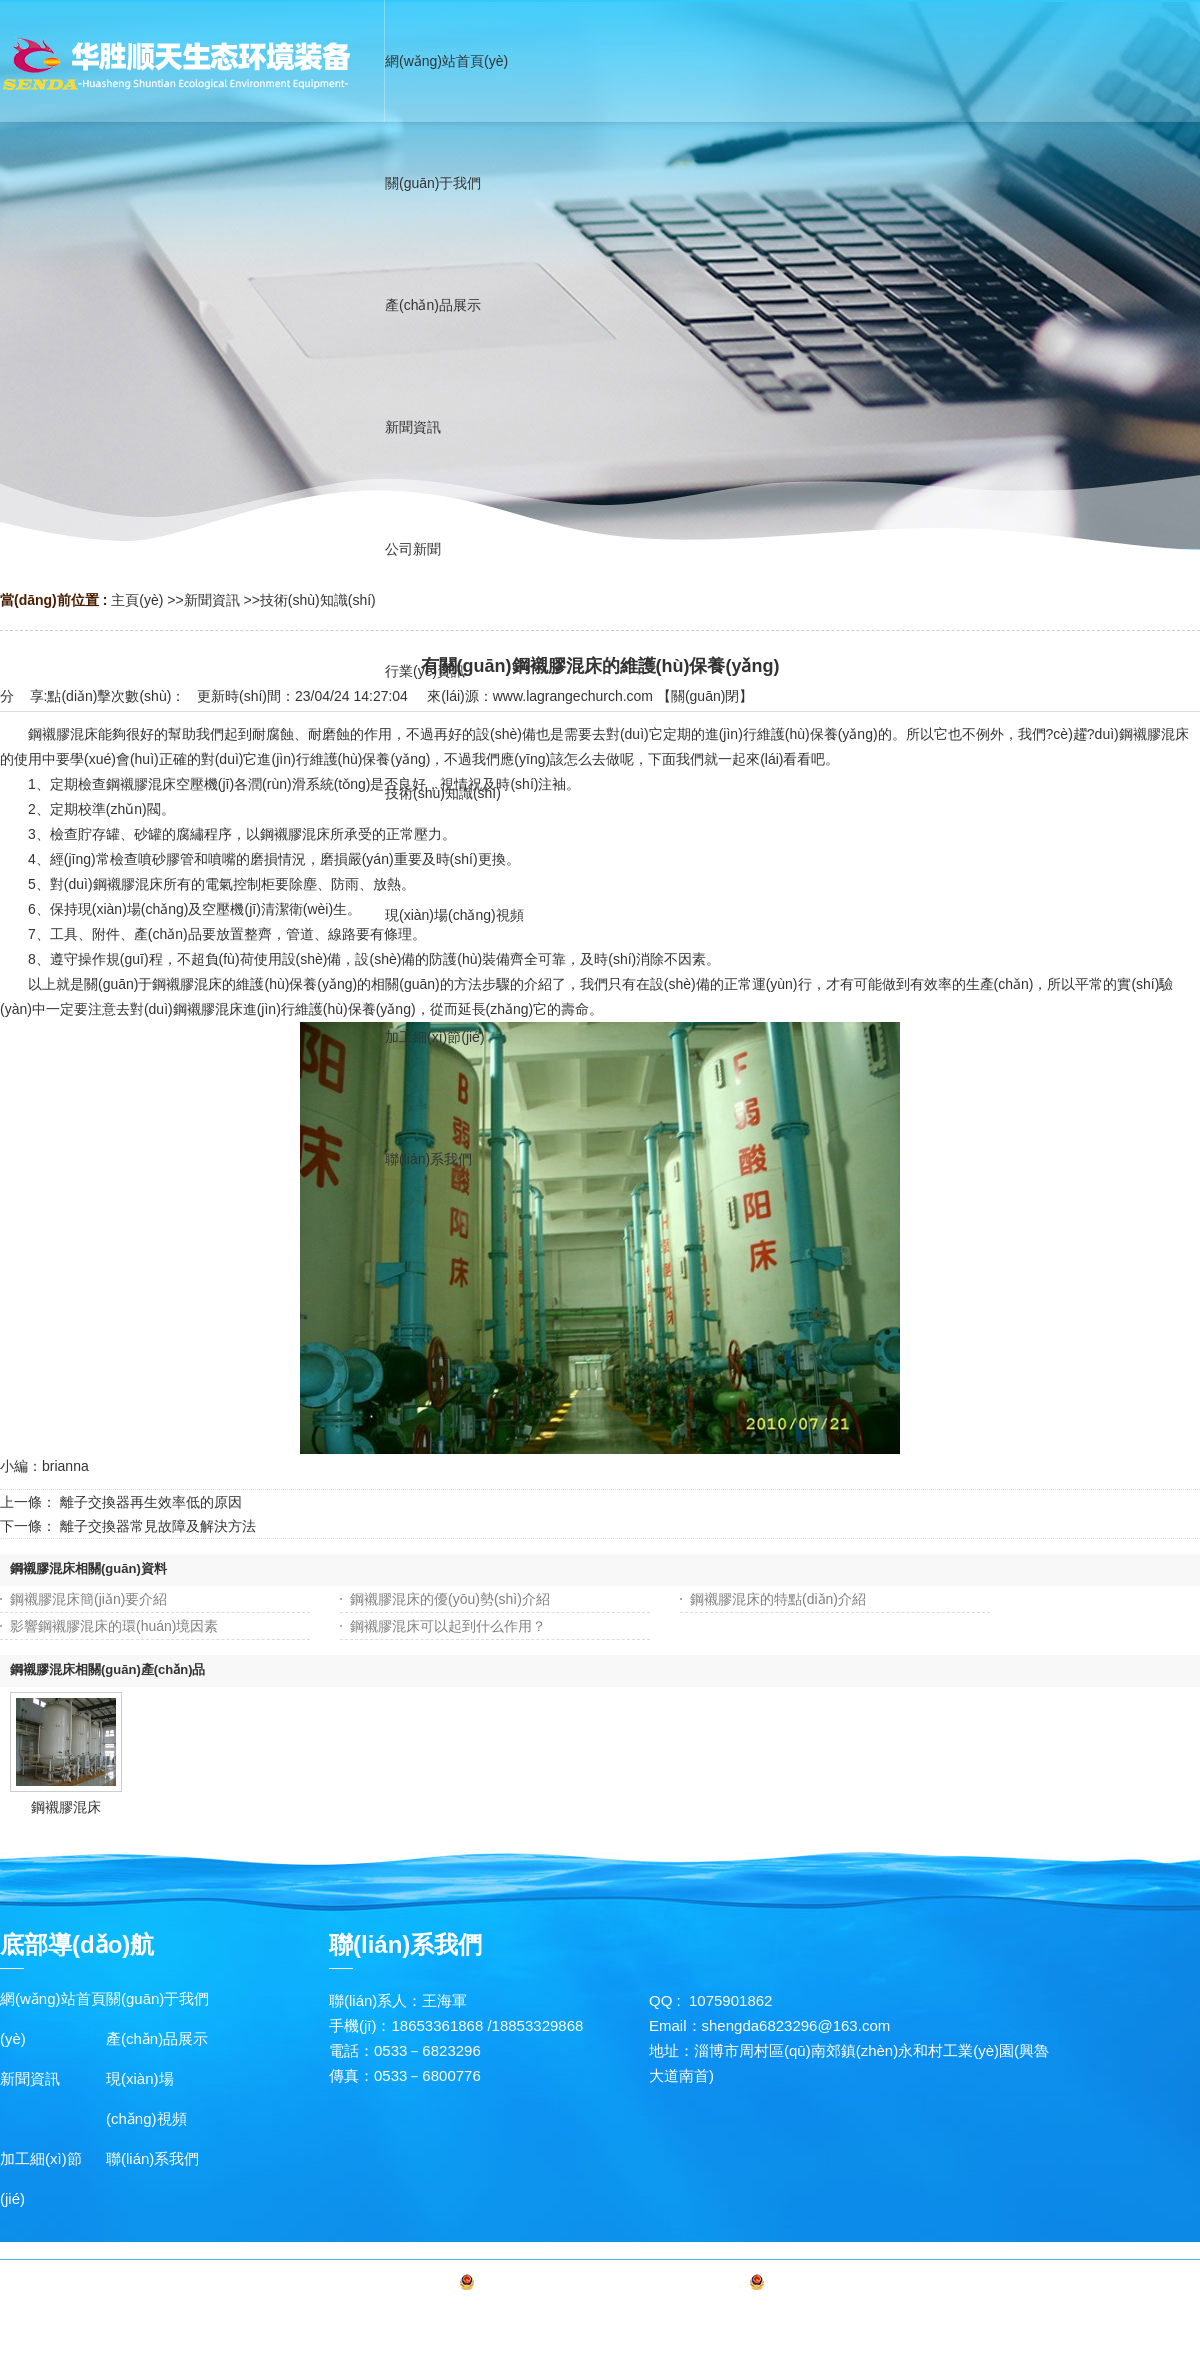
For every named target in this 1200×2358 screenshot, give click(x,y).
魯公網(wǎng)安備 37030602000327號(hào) (903, 2286)
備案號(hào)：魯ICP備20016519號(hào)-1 (611, 2286)
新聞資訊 (212, 600)
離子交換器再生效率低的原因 (151, 1502)
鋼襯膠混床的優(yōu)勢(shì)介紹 (450, 1599)
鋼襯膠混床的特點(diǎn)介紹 (778, 1599)
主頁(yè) (137, 600)
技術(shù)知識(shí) (318, 600)
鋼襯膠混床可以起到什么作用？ (448, 1626)
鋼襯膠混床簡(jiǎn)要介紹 (88, 1599)
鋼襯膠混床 (66, 1807)
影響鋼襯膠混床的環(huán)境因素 (114, 1626)
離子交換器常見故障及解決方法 (158, 1526)
